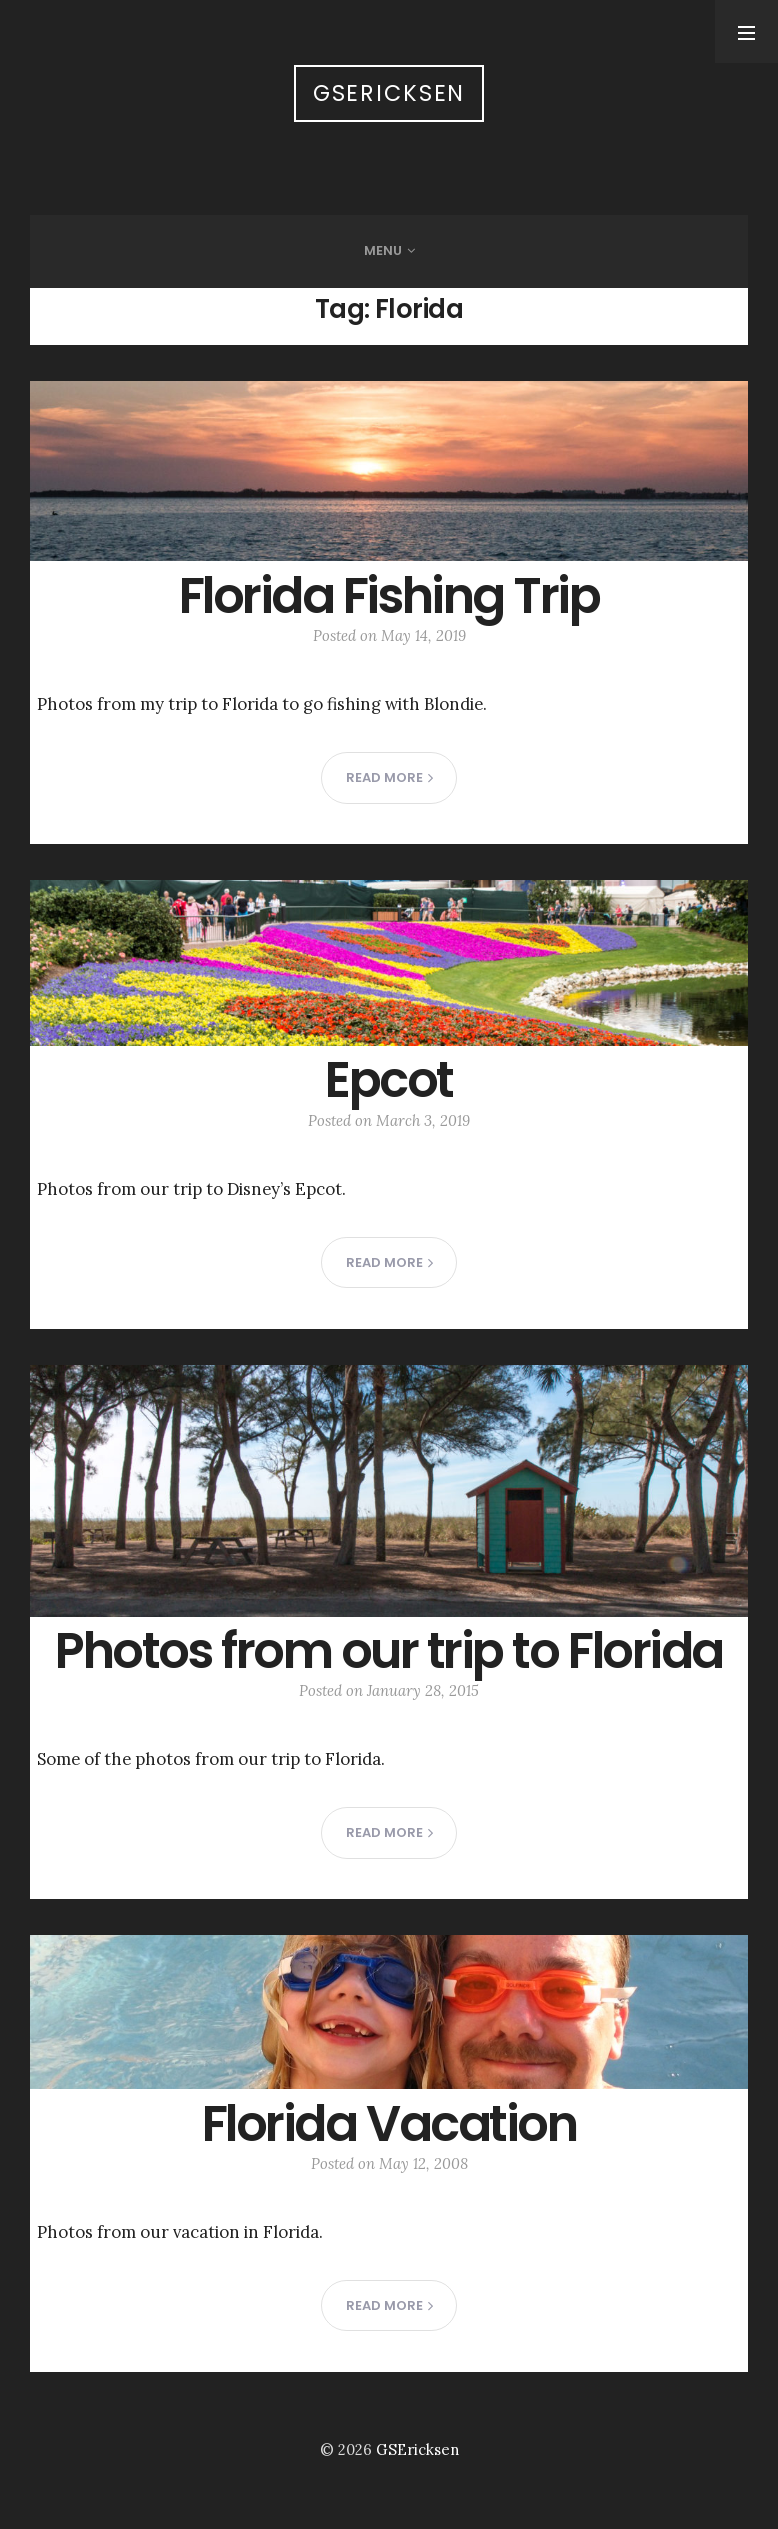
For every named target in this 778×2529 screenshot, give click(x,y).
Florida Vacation (389, 2123)
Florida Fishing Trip (389, 595)
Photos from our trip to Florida (388, 1650)
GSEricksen (389, 93)
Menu (383, 250)
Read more (389, 777)
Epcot (389, 1079)
